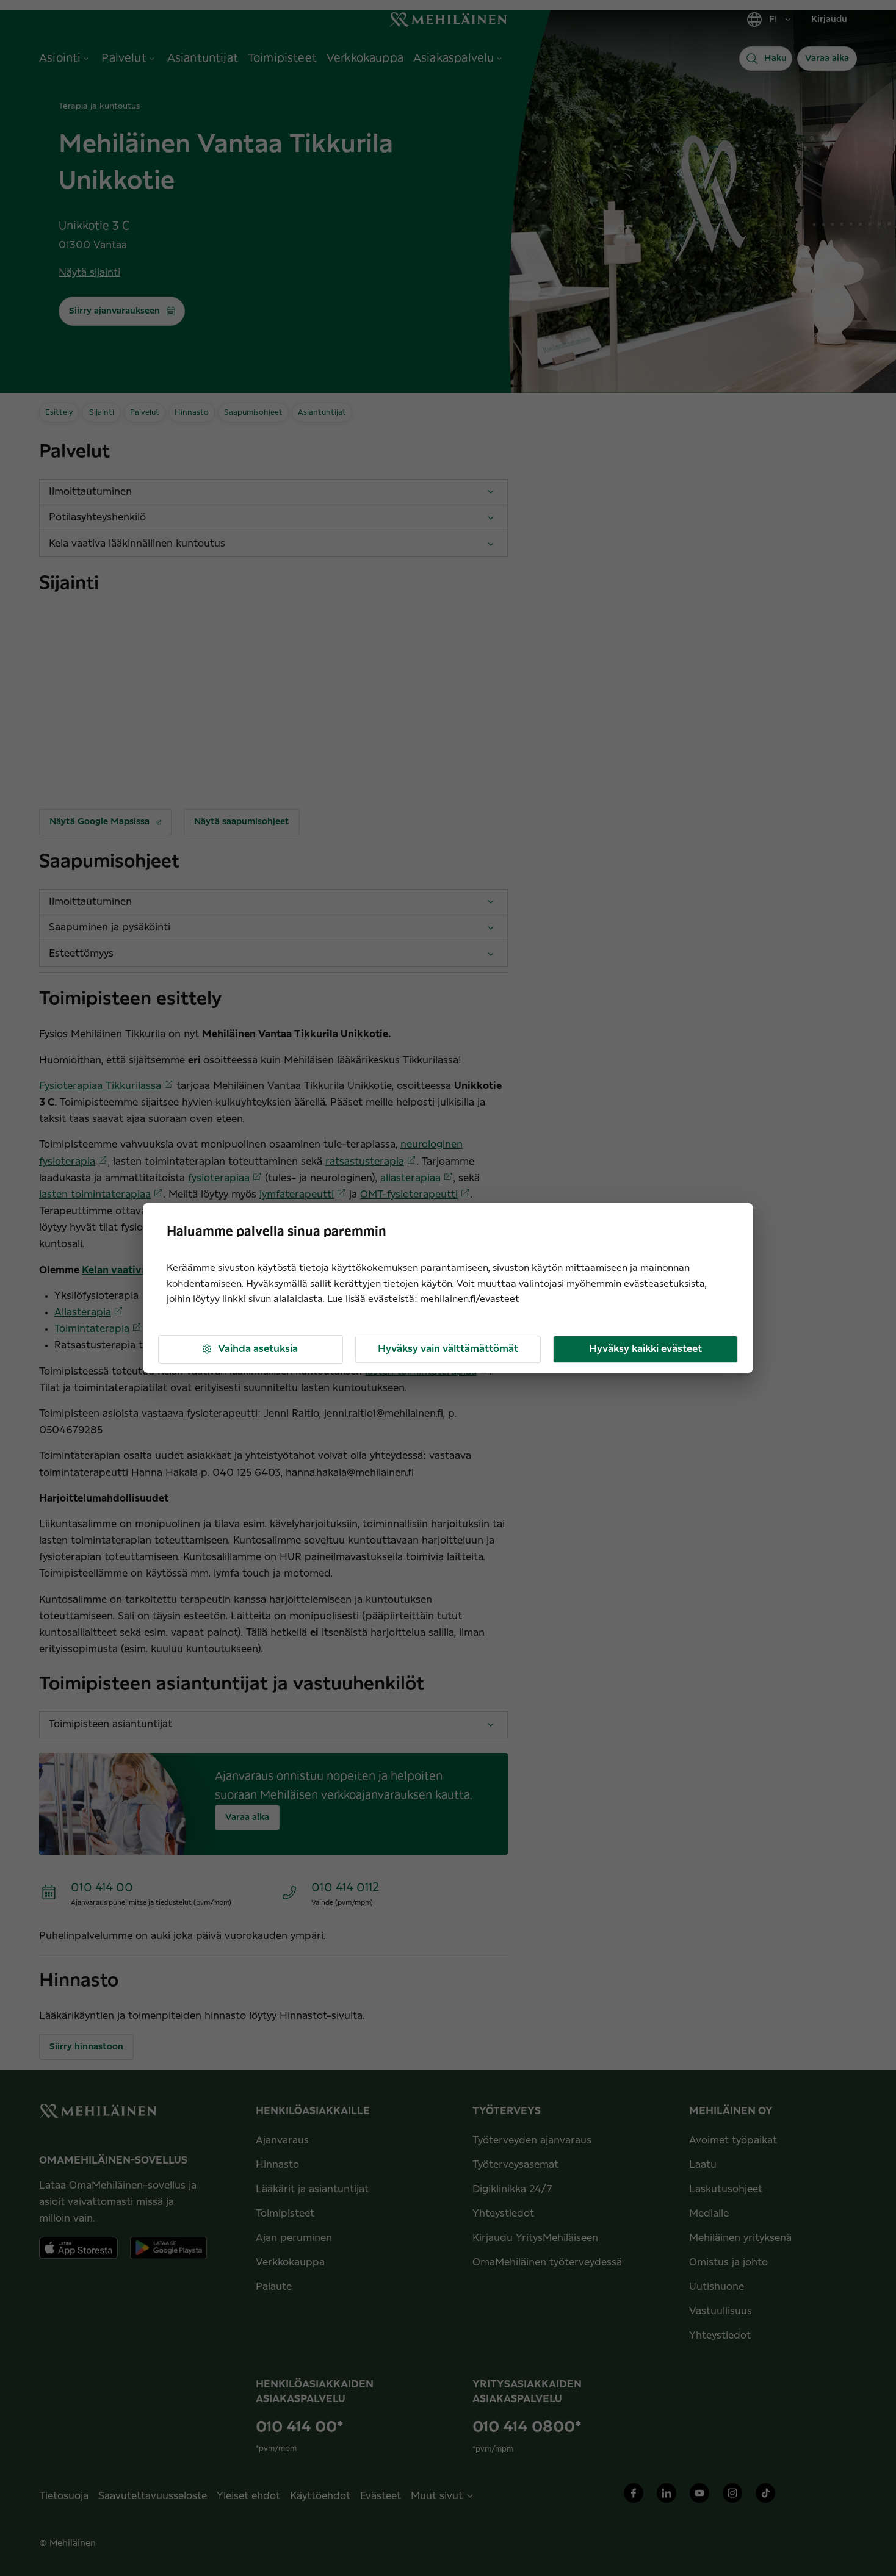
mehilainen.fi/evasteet (469, 1299)
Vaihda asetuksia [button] (249, 1349)
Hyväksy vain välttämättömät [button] (448, 1349)
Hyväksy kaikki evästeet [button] (645, 1349)
